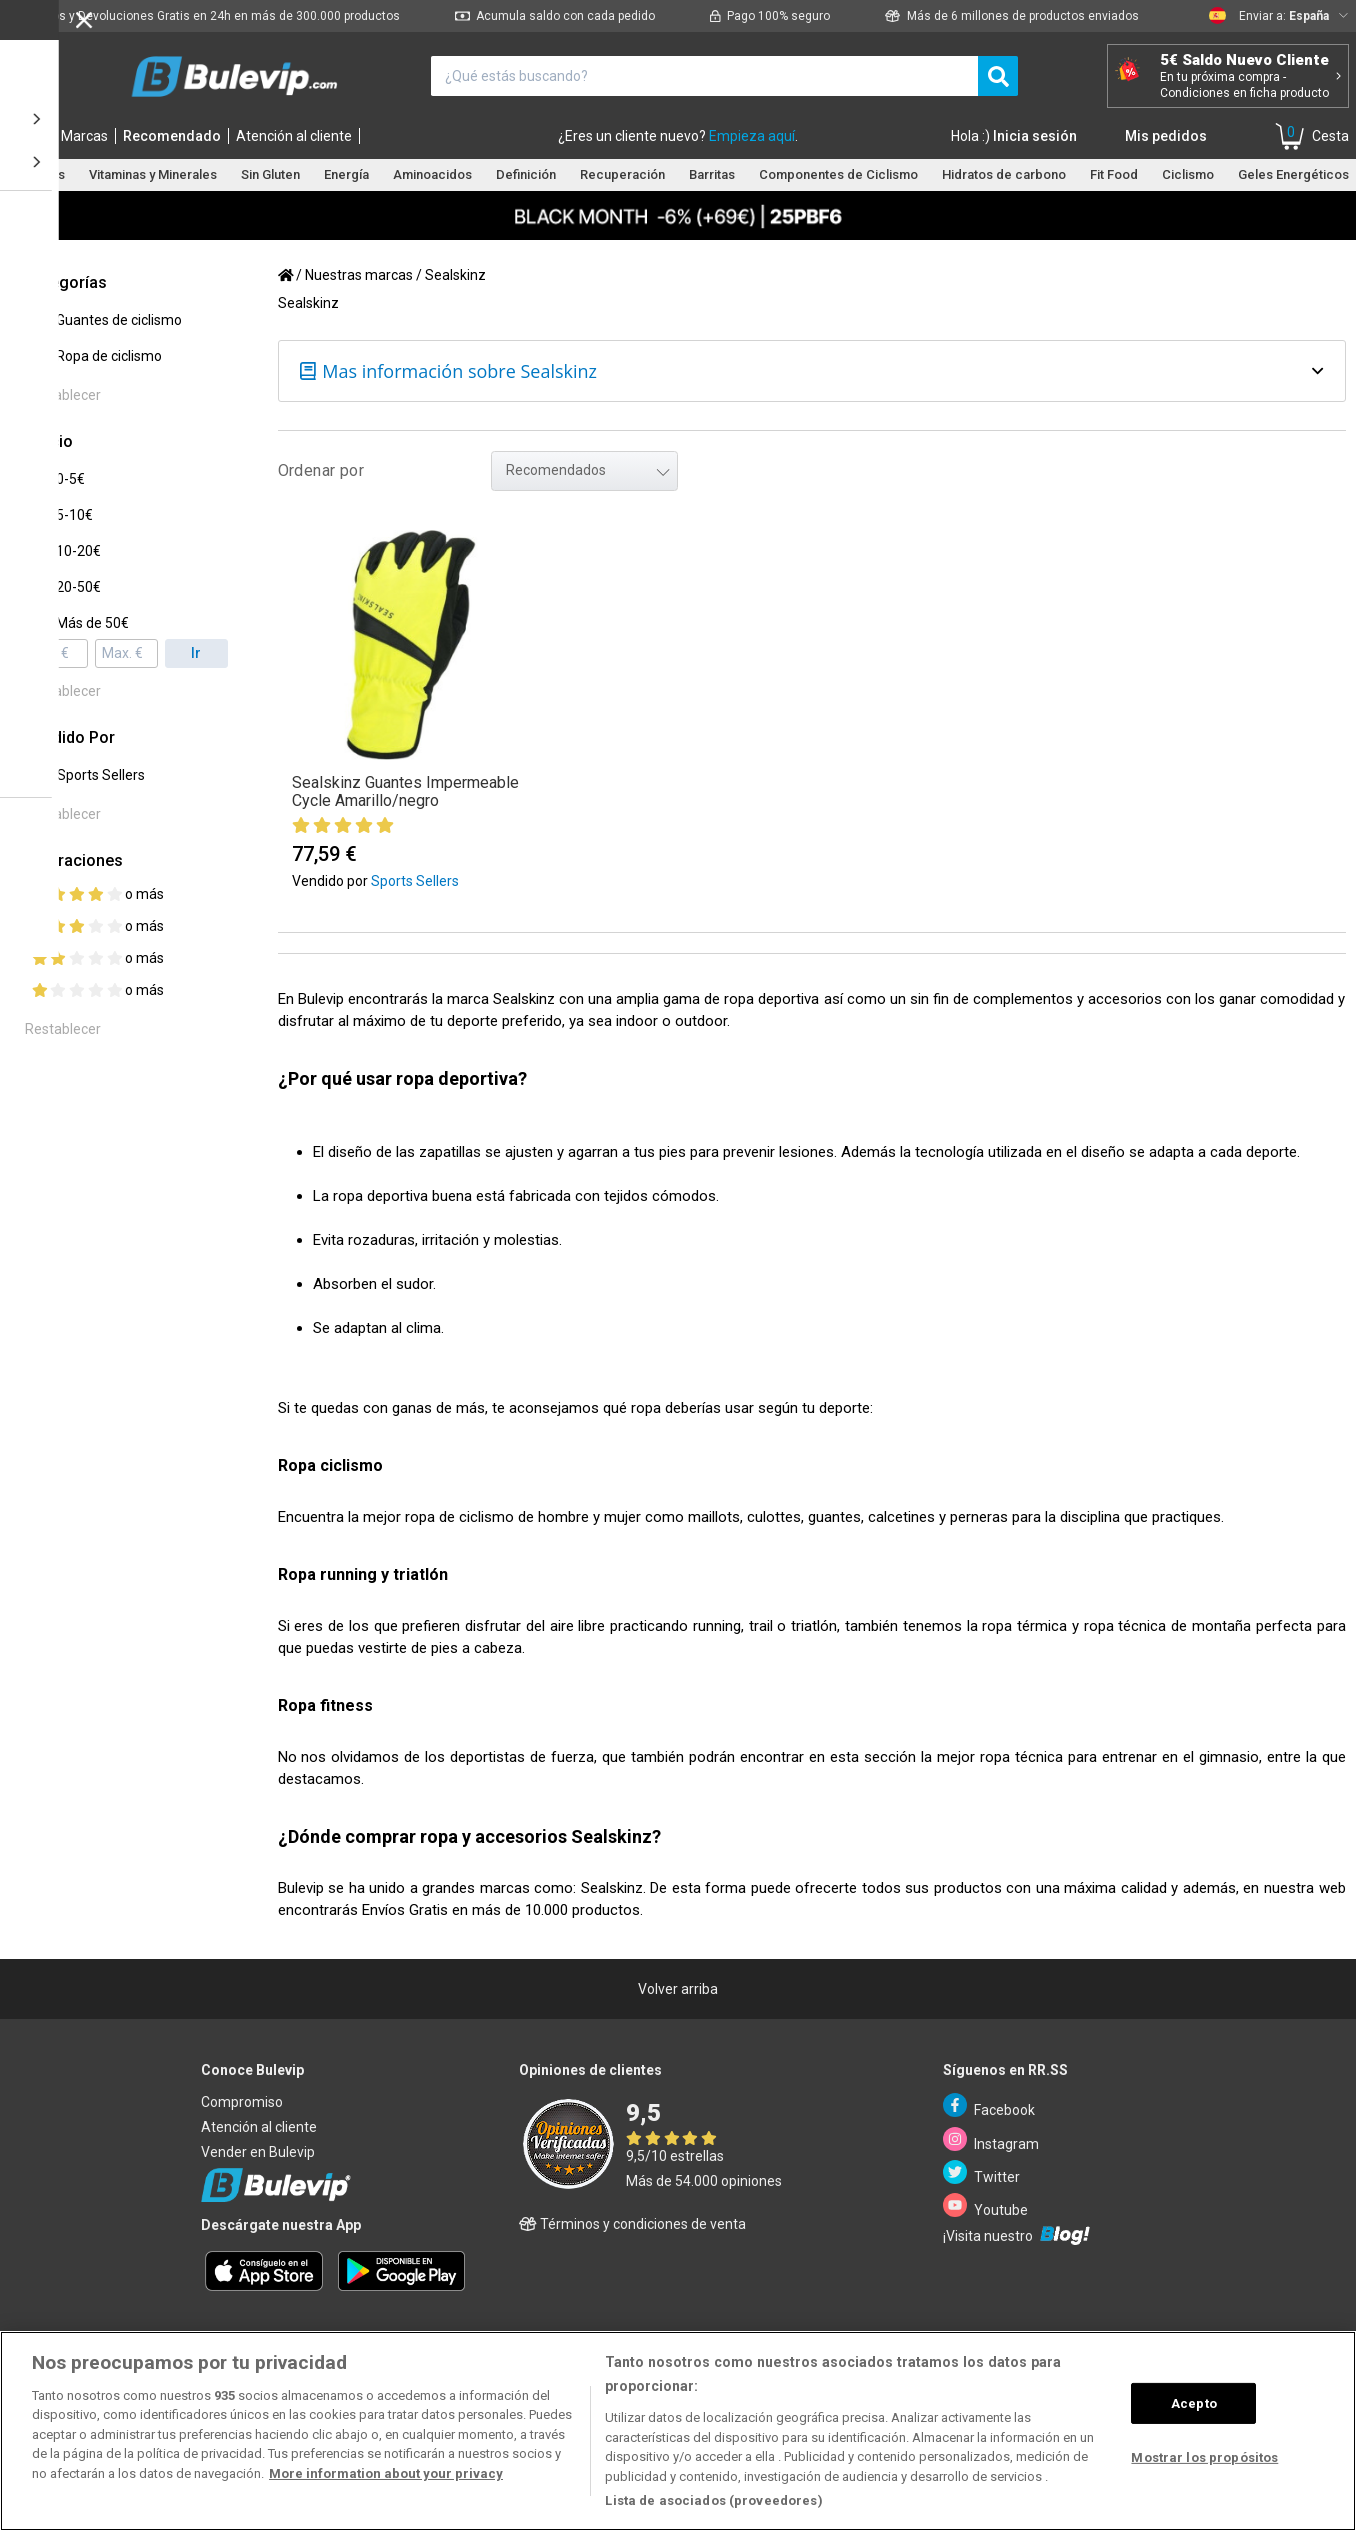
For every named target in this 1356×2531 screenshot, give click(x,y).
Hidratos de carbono (1004, 174)
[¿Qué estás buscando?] (704, 76)
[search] (998, 76)
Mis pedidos (1166, 136)
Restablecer (63, 395)
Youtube (985, 2205)
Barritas (712, 174)
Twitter (981, 2172)
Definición (526, 174)
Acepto (1194, 2403)
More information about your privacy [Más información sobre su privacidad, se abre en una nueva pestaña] (386, 2473)
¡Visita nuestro (1016, 2235)
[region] (678, 2431)
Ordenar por (321, 471)
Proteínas (36, 174)
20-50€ (78, 587)
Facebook (989, 2105)
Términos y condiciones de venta (632, 2224)
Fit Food (1114, 174)
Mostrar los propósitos (1204, 2457)
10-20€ (78, 551)
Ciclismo (1188, 174)
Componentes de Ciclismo (838, 174)
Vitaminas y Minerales (153, 174)
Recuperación (622, 174)
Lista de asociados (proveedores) (713, 2500)
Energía (346, 174)
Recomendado (172, 136)
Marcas (84, 136)
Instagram (991, 2139)
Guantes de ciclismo (119, 320)
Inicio (30, 136)
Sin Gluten (270, 174)
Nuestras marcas (359, 275)
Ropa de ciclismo (109, 356)
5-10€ (74, 515)
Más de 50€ (92, 623)
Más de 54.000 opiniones (704, 2181)
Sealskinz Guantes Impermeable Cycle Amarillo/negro (405, 791)
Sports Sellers (101, 775)
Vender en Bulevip (258, 2152)
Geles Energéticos (1293, 174)
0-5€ (70, 479)
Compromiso (242, 2102)
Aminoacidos (432, 174)
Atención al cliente (294, 136)
